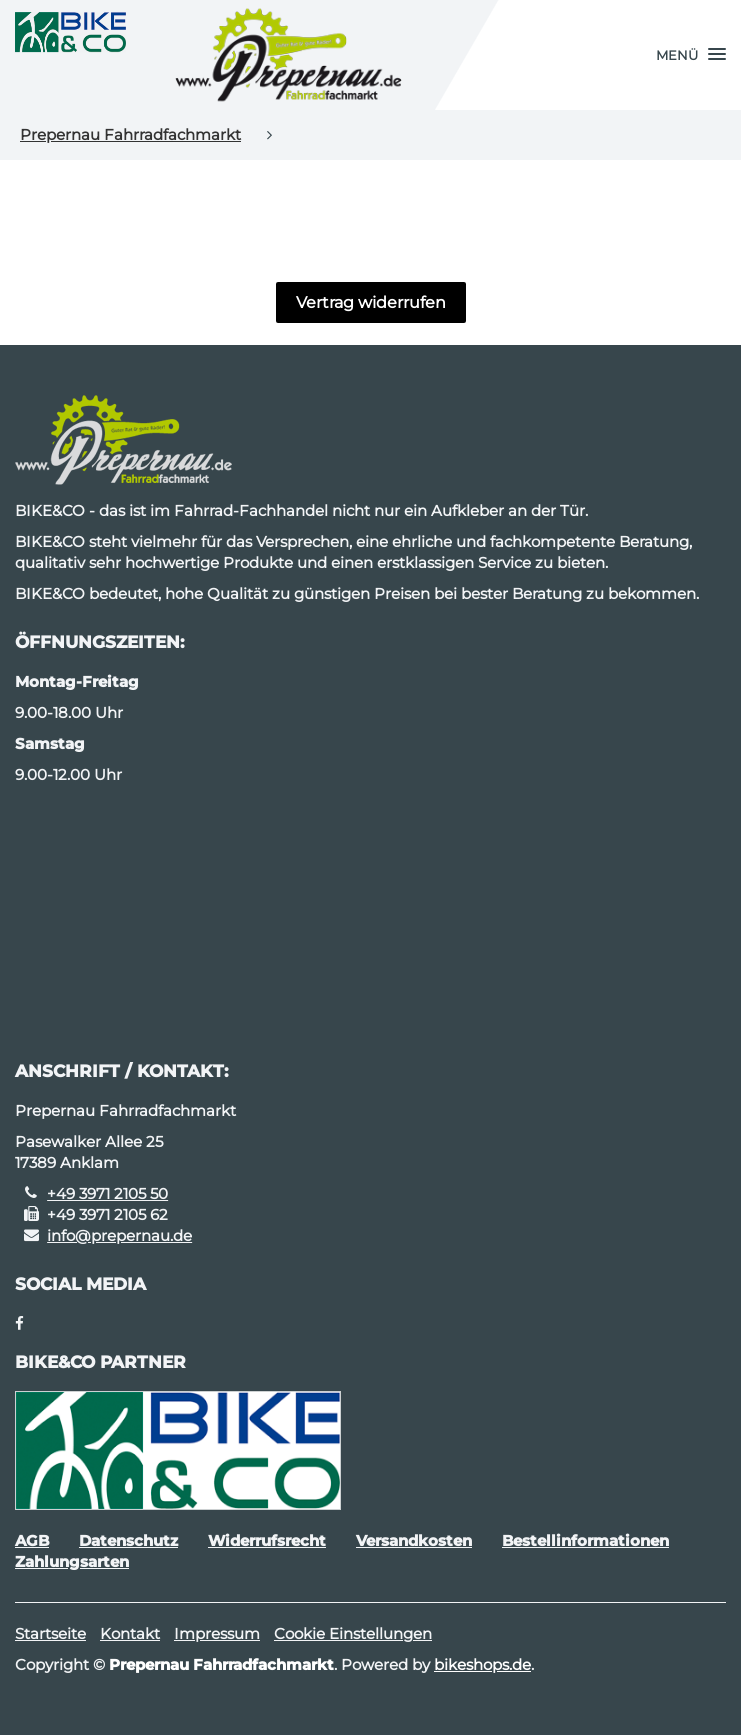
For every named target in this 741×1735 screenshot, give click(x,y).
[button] (691, 55)
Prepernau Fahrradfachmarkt (130, 134)
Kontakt (130, 1633)
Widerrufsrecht (267, 1540)
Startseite (50, 1633)
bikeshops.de (482, 1664)
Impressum (217, 1633)
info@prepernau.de (119, 1235)
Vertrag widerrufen (371, 302)
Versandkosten (414, 1540)
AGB (32, 1540)
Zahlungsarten (72, 1561)
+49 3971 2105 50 (107, 1193)
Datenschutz (128, 1540)
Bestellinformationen (585, 1540)
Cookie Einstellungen (353, 1633)
